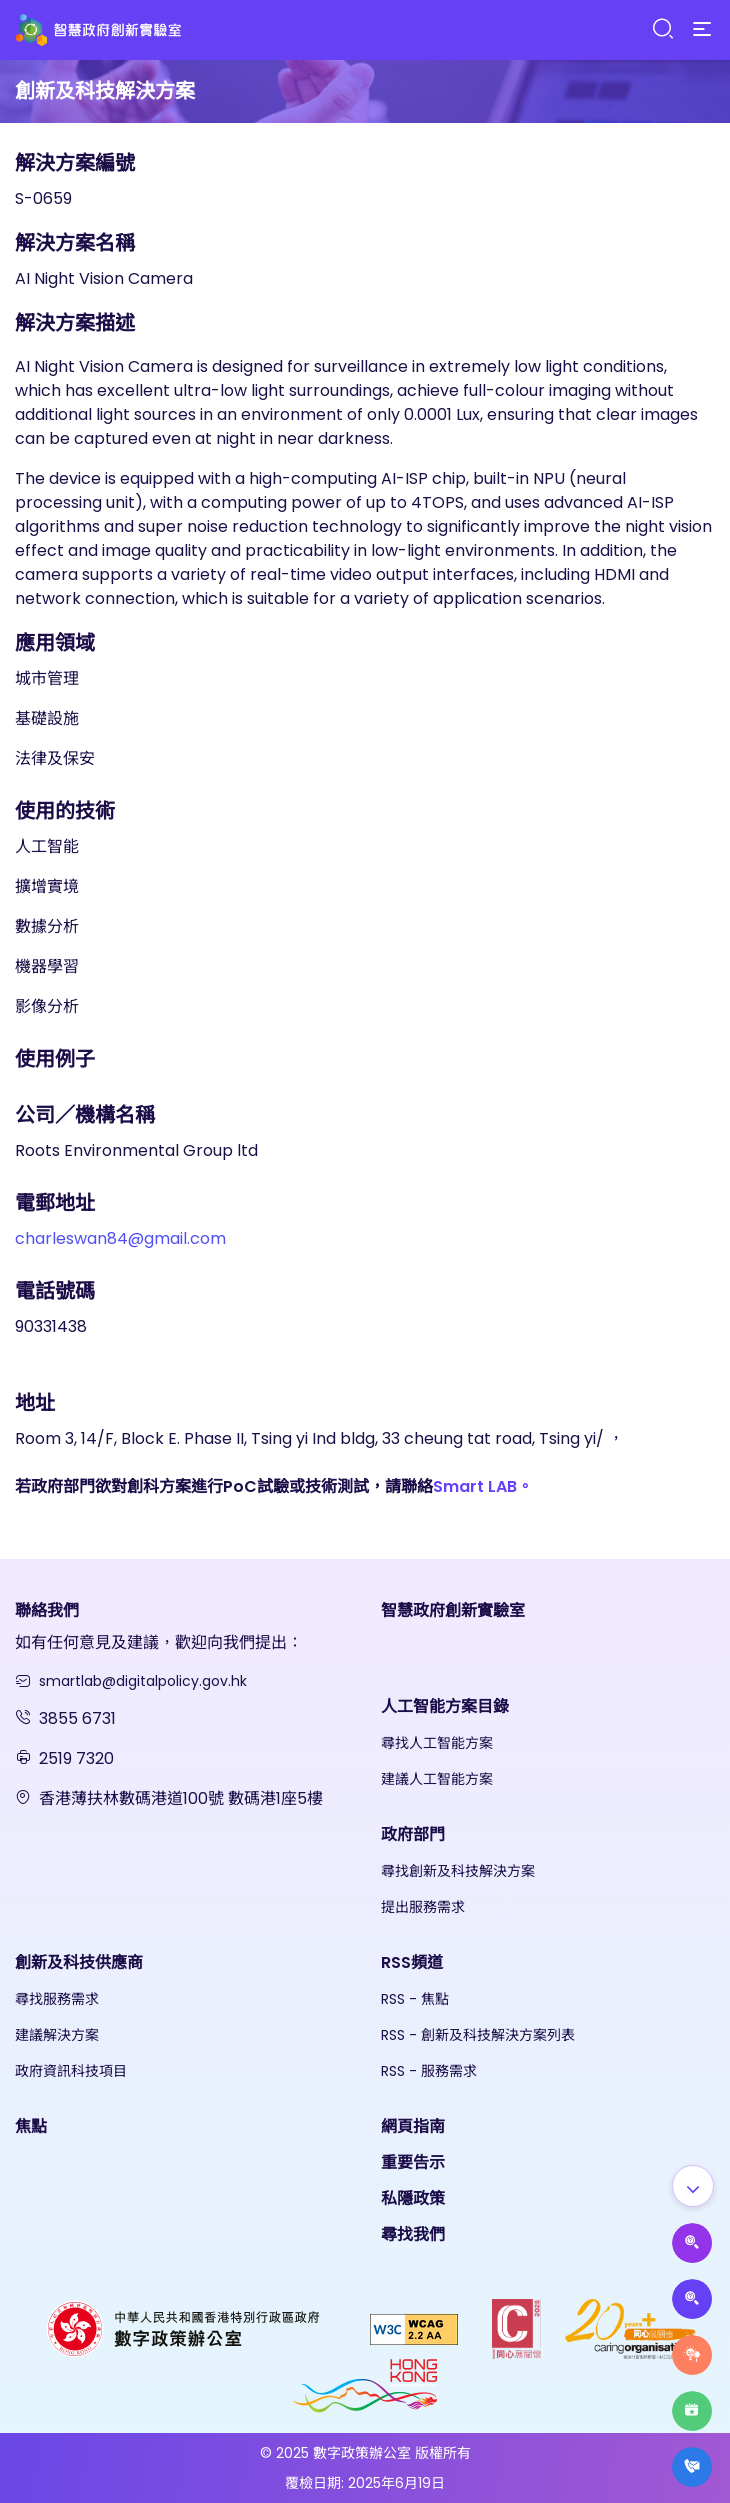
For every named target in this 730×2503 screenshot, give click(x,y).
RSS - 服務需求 (429, 2071)
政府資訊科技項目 (71, 2071)
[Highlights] (692, 2411)
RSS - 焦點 (415, 1999)
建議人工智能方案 (437, 1779)
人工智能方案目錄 (445, 1706)
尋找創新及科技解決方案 (458, 1871)
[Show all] (693, 2186)
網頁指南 (413, 2126)
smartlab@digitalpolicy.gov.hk (143, 1681)
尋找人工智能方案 (437, 1743)
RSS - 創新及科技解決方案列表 (478, 2035)
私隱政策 (413, 2198)
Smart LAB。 (483, 1486)
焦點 (31, 2126)
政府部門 (413, 1834)
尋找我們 (413, 2234)
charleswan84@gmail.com (120, 1238)
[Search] (662, 29)
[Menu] (702, 30)
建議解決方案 (57, 2035)
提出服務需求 (423, 1907)
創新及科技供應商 (79, 1962)
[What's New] (692, 2467)
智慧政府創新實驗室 (453, 1610)
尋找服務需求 (57, 1999)
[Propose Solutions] (692, 2299)
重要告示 (413, 2162)
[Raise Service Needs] (692, 2355)
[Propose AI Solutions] (692, 2243)
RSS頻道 (412, 1962)
